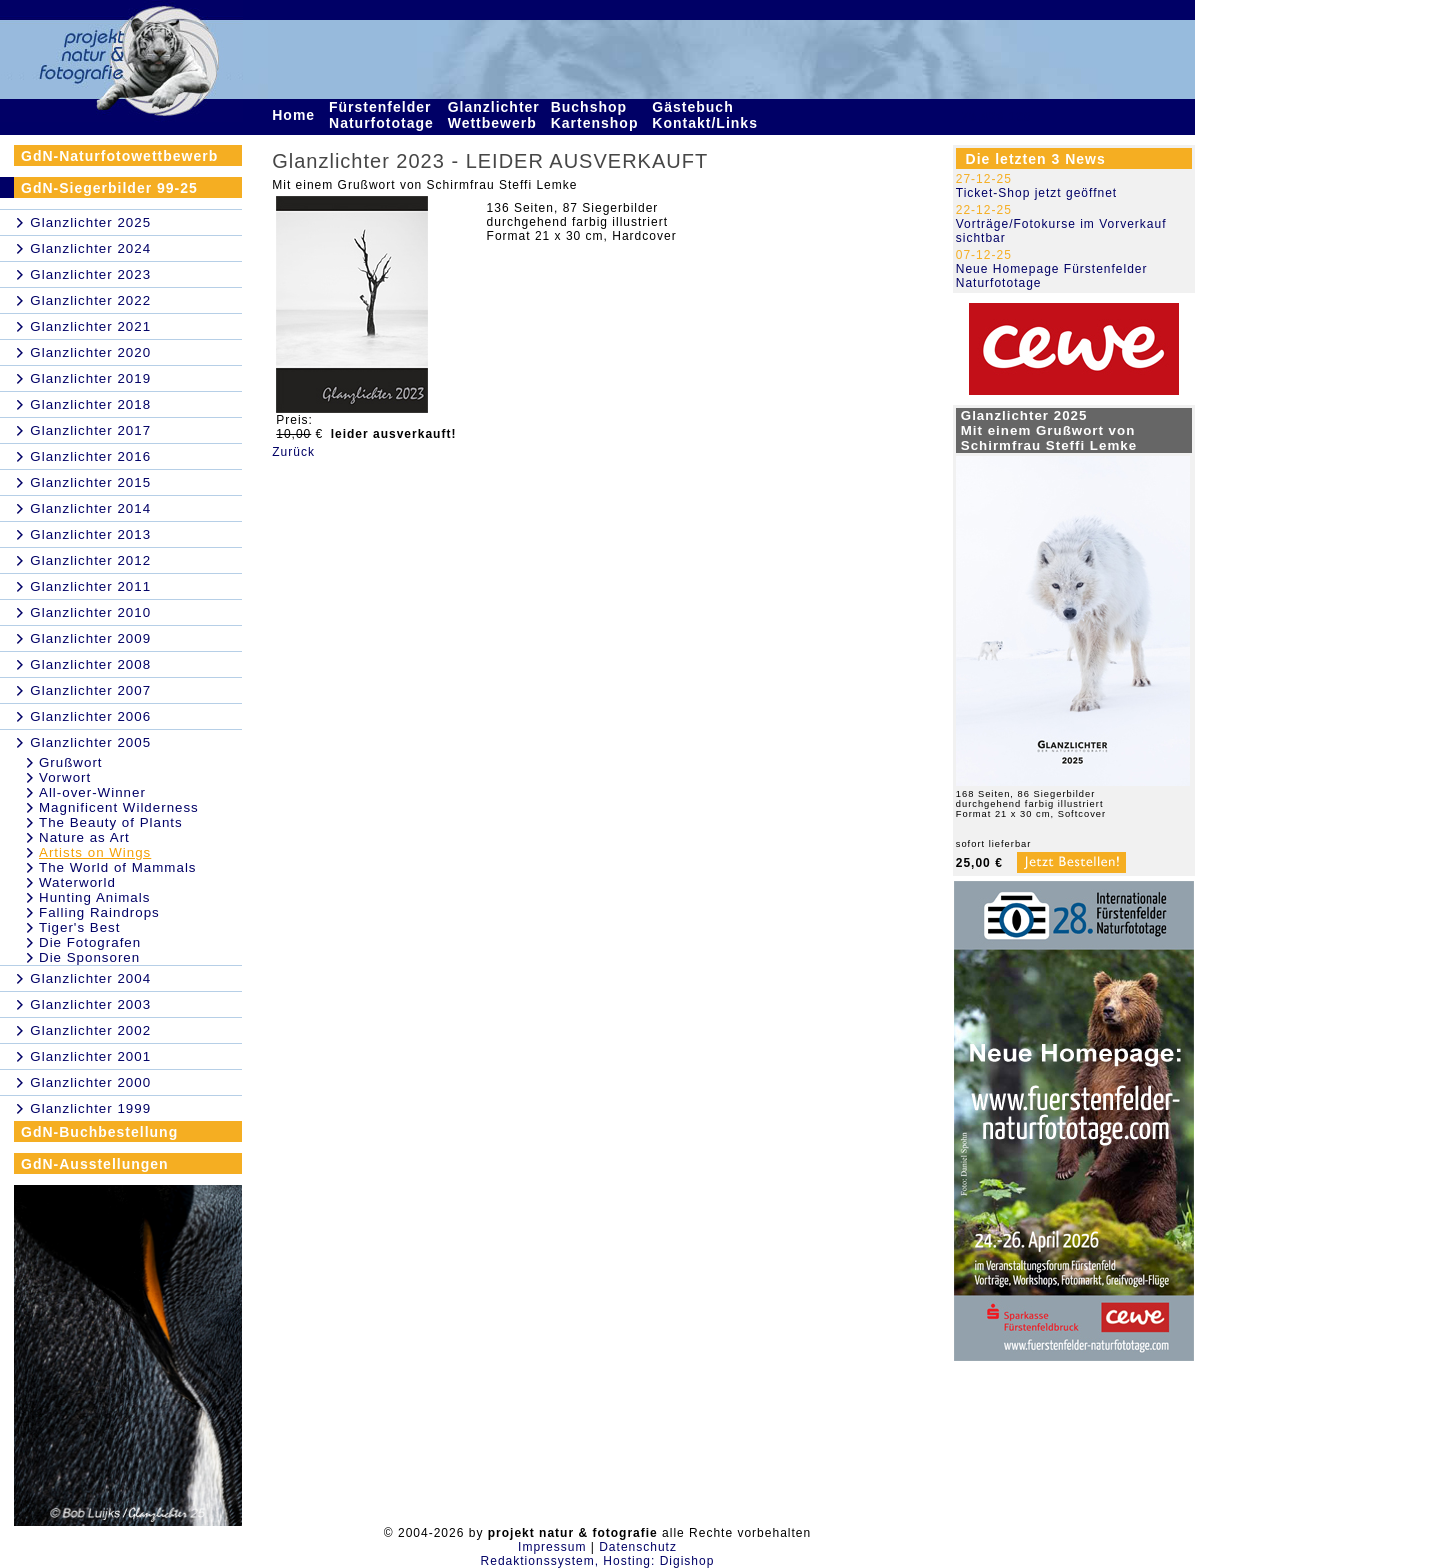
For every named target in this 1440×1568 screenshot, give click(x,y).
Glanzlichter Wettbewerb (495, 115)
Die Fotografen (90, 942)
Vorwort (65, 777)
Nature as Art (84, 837)
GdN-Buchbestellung (99, 1132)
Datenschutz (638, 1547)
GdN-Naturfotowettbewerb (119, 156)
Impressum (552, 1547)
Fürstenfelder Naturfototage (384, 115)
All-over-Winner (92, 792)
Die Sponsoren (89, 957)
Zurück (293, 452)
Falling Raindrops (99, 912)
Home (296, 115)
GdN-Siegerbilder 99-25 (109, 188)
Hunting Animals (94, 897)
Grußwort (71, 762)
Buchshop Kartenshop (597, 115)
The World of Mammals (118, 867)
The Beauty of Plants (111, 822)
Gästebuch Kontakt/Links (707, 115)
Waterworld (77, 882)
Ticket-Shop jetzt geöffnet (1036, 193)
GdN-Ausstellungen (95, 1164)
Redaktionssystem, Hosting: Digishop (598, 1561)
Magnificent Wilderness (119, 807)
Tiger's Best (79, 927)
